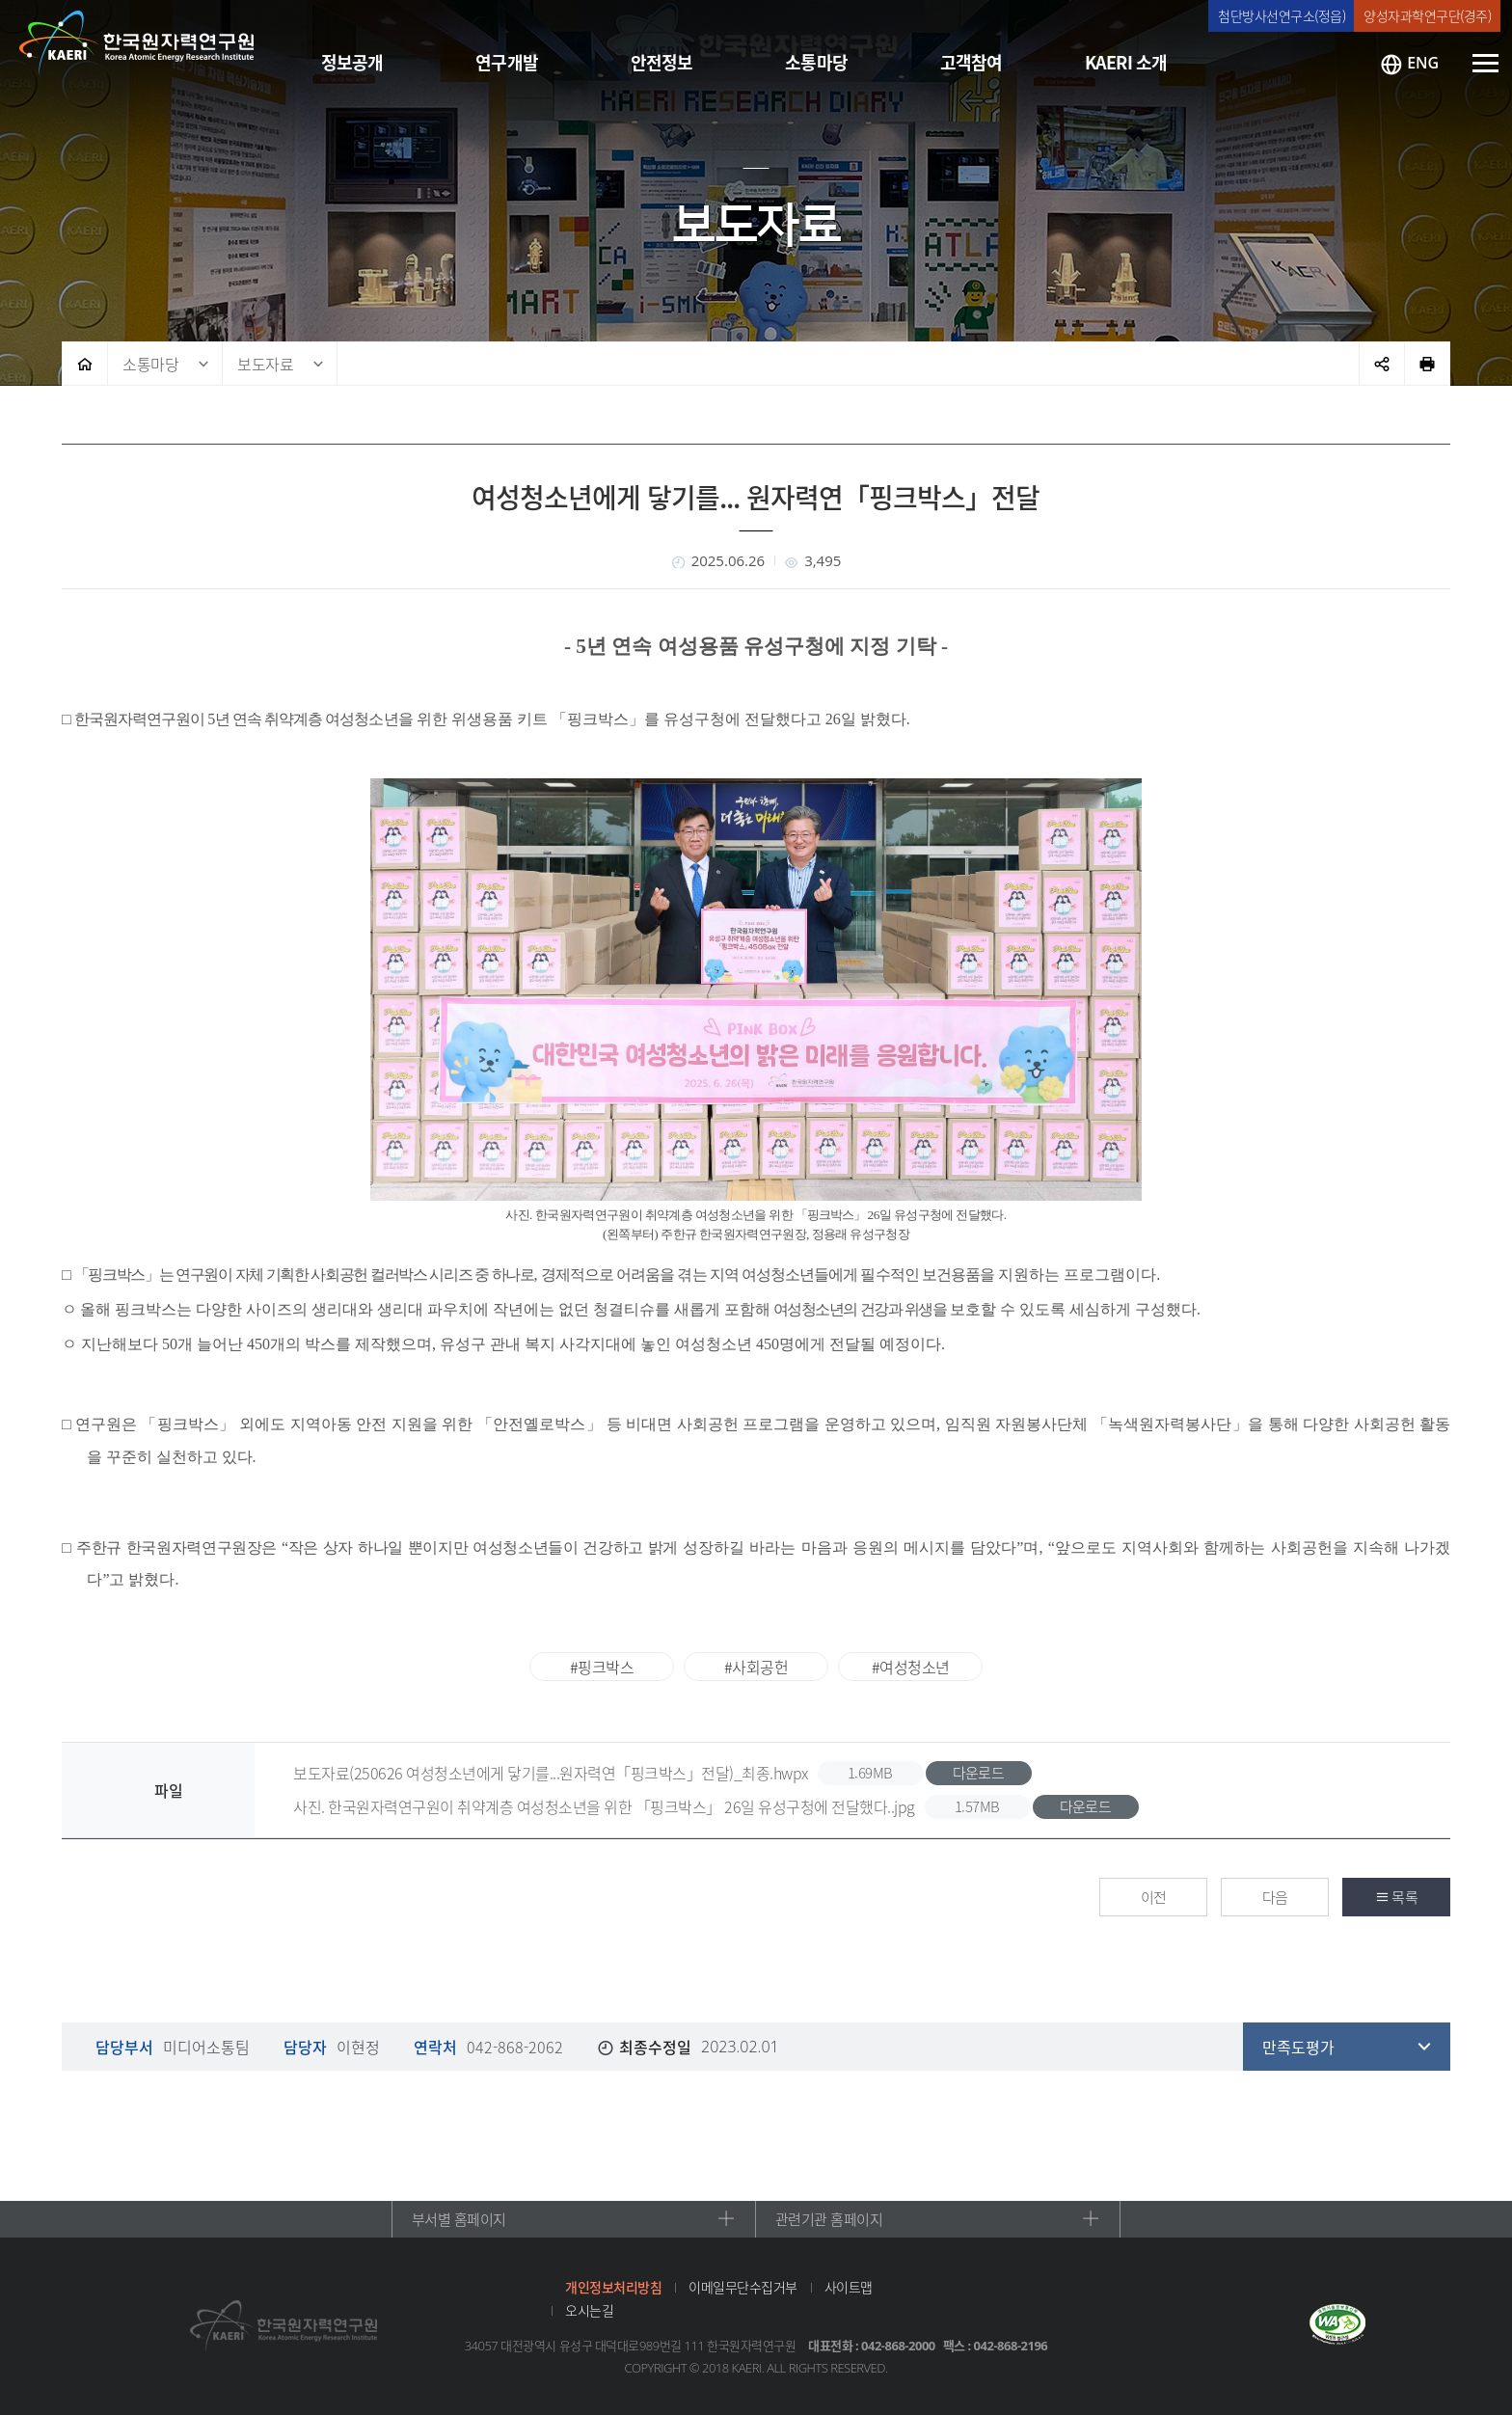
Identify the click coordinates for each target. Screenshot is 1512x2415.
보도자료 (265, 363)
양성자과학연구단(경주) (1427, 15)
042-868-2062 (515, 2046)
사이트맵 (848, 2286)
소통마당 (150, 363)
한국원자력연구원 (137, 43)
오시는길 (589, 2310)
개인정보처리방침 (613, 2286)
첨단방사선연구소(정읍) (1281, 15)
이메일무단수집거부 (742, 2286)
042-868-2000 (898, 2345)
